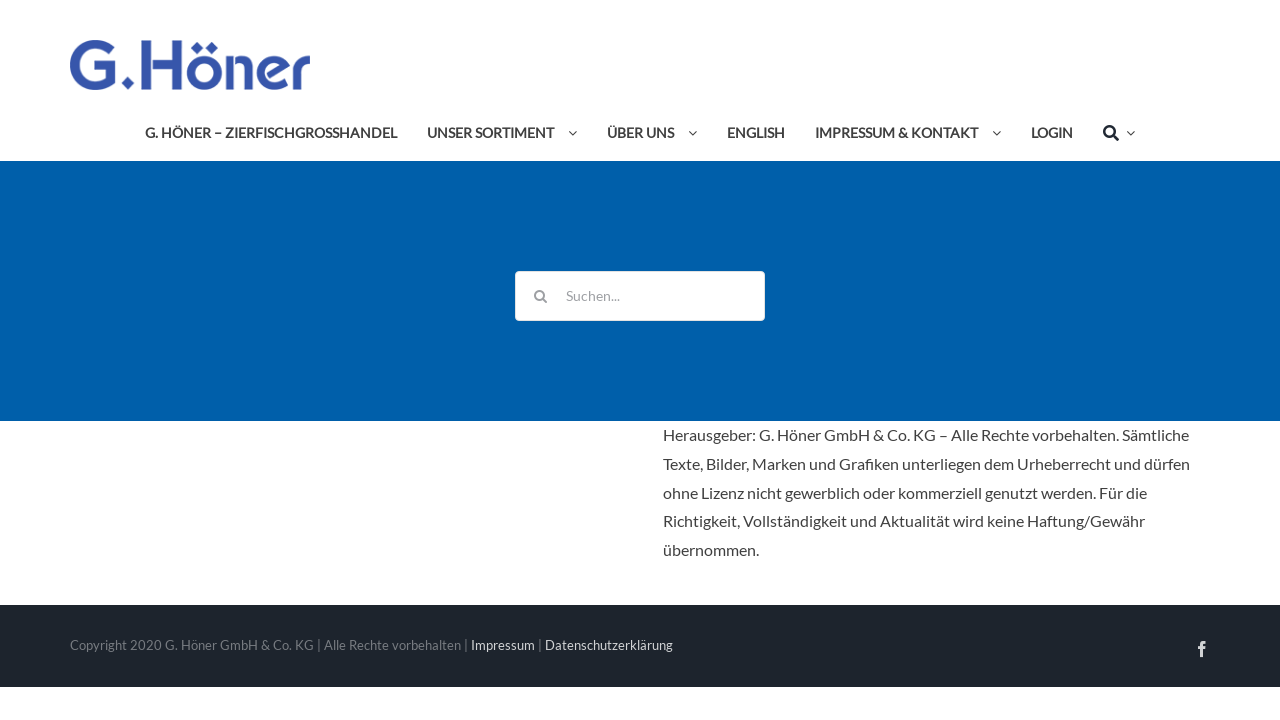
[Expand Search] (1127, 133)
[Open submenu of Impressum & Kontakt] (993, 133)
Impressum (503, 645)
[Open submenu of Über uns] (689, 133)
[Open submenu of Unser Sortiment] (569, 133)
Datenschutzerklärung (609, 645)
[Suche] (1111, 133)
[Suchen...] (640, 296)
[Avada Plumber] (190, 47)
